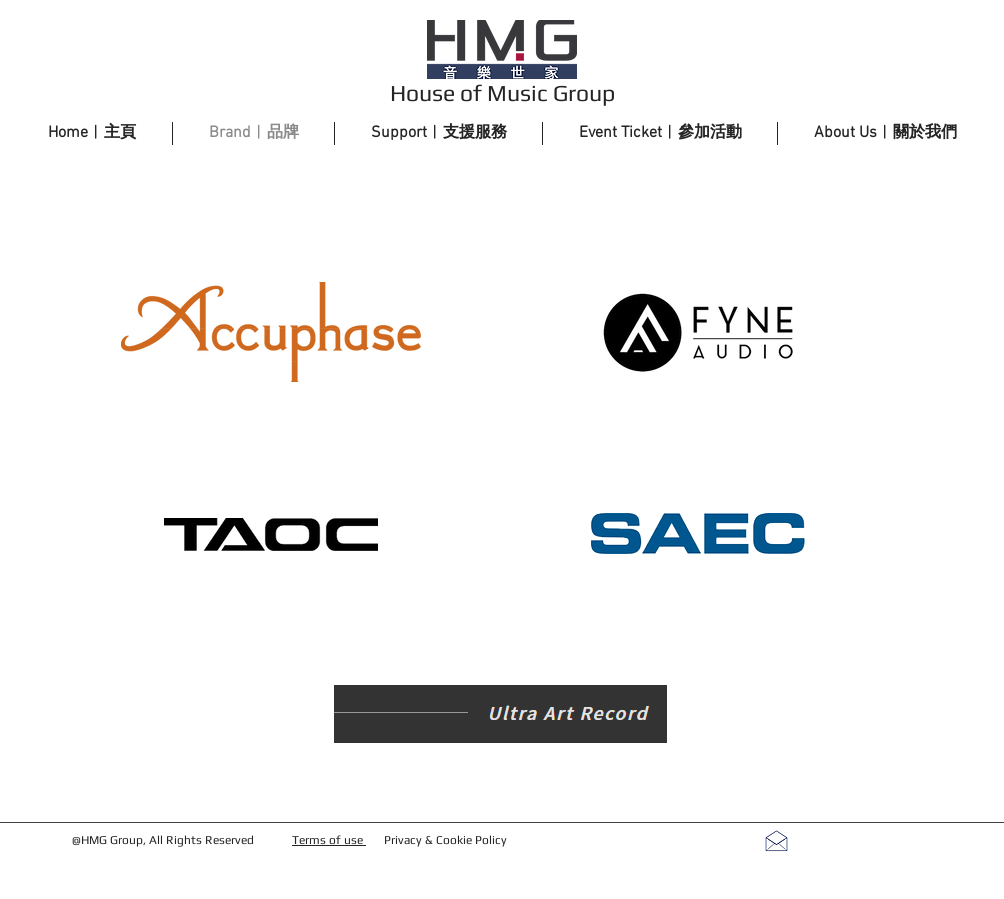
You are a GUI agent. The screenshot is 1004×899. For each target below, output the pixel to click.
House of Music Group (502, 92)
